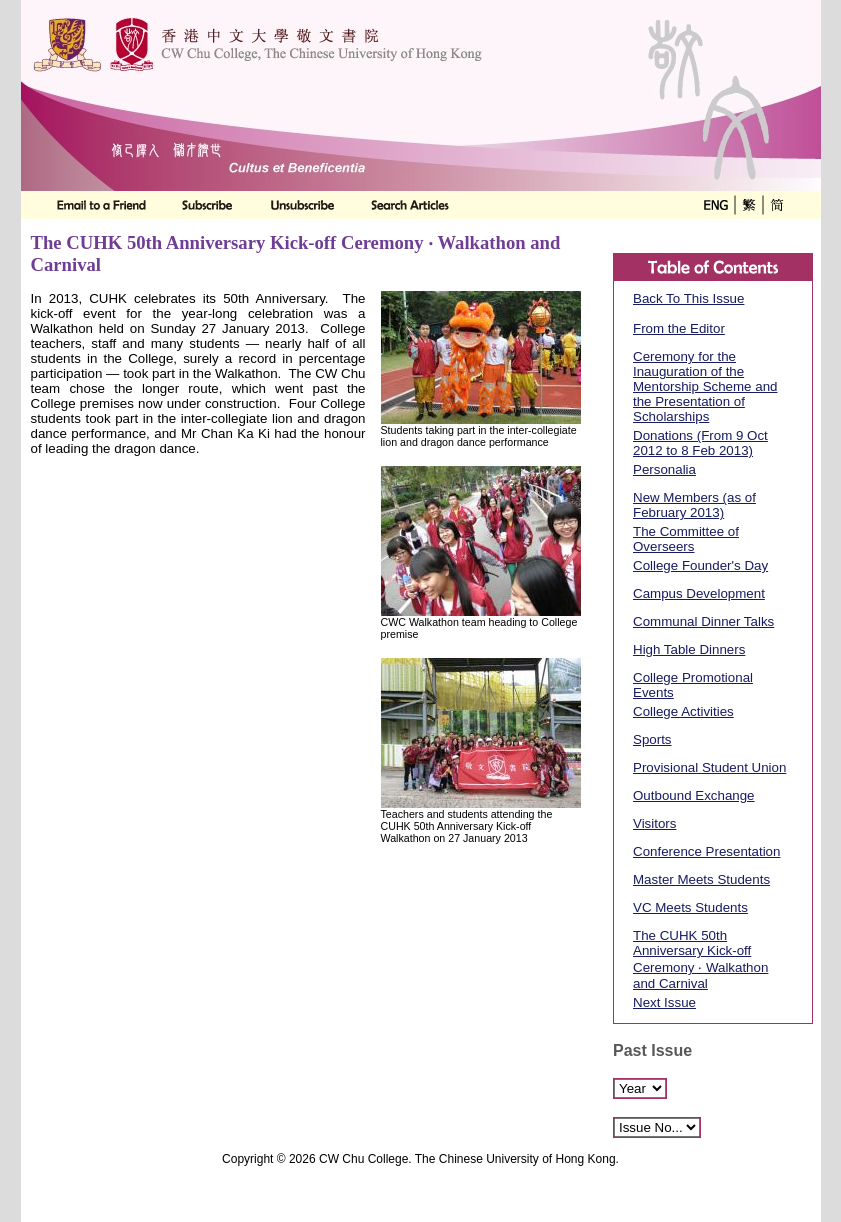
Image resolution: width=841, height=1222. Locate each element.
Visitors (654, 823)
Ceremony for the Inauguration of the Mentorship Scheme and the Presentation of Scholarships (705, 386)
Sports (652, 739)
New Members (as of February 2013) (694, 505)
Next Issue (664, 1002)
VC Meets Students (690, 907)
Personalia (664, 469)
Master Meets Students (701, 879)
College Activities (683, 711)
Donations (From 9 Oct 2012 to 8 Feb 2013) (700, 443)
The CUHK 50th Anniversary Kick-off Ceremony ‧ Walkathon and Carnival (700, 959)
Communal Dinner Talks (703, 621)
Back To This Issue (688, 298)
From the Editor (679, 328)
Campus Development (699, 593)
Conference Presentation (706, 851)
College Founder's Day (700, 565)
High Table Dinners (689, 649)
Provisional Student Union (709, 767)
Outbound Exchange (694, 795)
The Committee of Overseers (686, 539)
